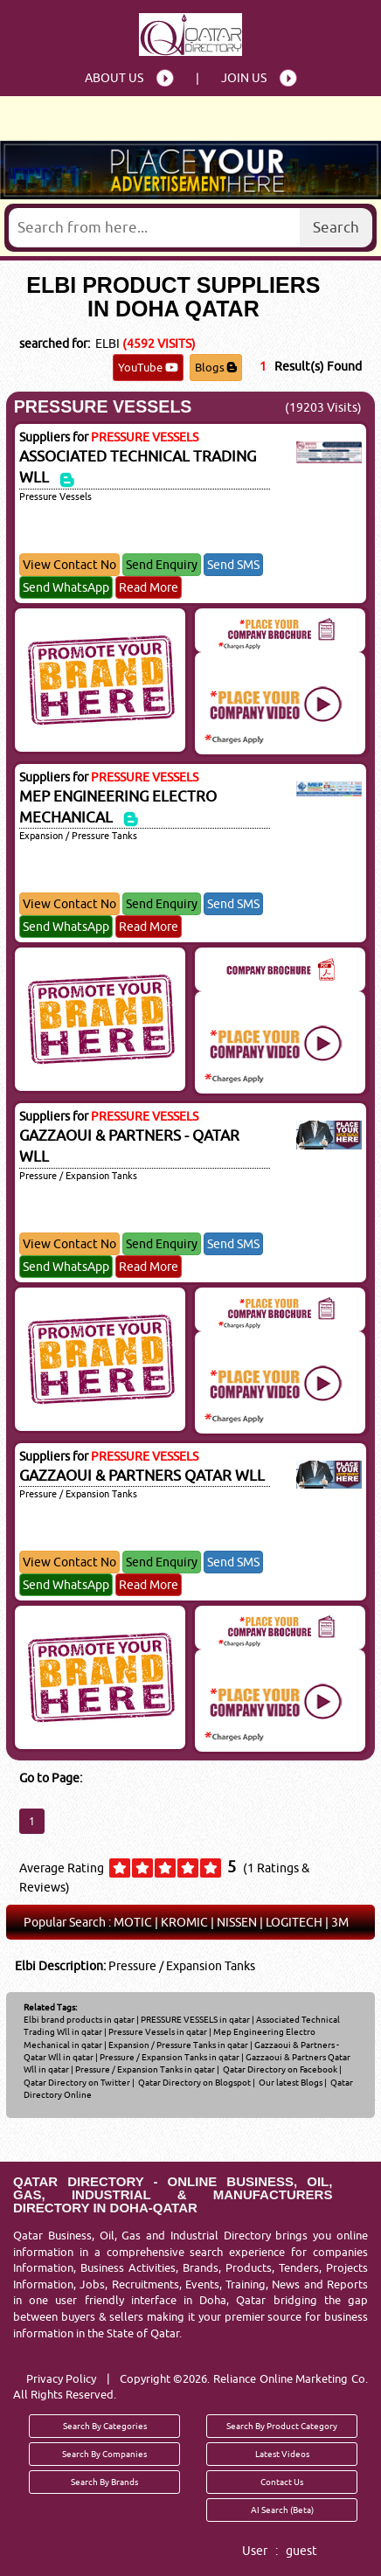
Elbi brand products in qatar (79, 2019)
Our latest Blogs (289, 2082)
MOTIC (133, 1922)
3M (340, 1922)
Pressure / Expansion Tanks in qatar (169, 2057)
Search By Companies (104, 2453)
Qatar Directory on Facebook (279, 2069)
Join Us (244, 78)
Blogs (216, 367)
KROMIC (184, 1922)
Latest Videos (282, 2453)
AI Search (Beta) (282, 2509)
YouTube (148, 367)
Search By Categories (105, 2425)
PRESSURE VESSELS (103, 406)
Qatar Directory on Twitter (77, 2082)
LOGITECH (294, 1922)
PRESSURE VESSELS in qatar (195, 2019)
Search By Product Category (281, 2425)
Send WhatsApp (66, 587)
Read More (148, 587)
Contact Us (281, 2481)
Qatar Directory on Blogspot (193, 2082)
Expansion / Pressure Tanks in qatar (178, 2044)
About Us (114, 78)
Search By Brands (104, 2481)
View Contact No (69, 565)
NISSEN (237, 1922)
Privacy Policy (61, 2378)
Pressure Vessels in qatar (157, 2031)
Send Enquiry (161, 565)
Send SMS (233, 565)
